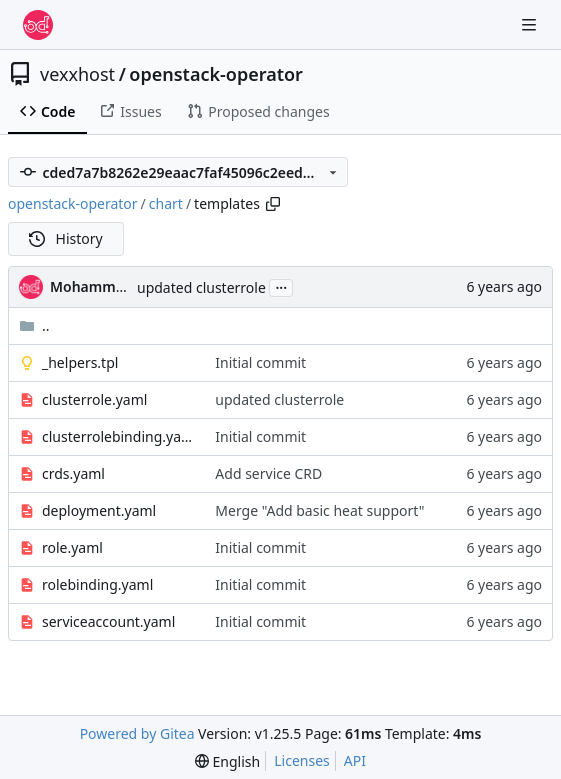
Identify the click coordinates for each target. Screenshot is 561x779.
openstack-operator (216, 74)
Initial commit (260, 362)
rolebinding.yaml (97, 584)
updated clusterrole (201, 287)
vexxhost (77, 74)
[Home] (38, 25)
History (66, 238)
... (281, 286)
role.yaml (72, 547)
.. (34, 325)
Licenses (302, 760)
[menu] (227, 761)
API (355, 760)
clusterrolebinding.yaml (118, 436)
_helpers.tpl (80, 362)
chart (166, 203)
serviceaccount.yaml (108, 621)
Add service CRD (268, 473)
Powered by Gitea (137, 733)
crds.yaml (73, 473)
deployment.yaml (99, 510)
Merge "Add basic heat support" (319, 510)
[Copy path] (273, 204)
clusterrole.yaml (94, 399)
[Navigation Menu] (531, 24)
